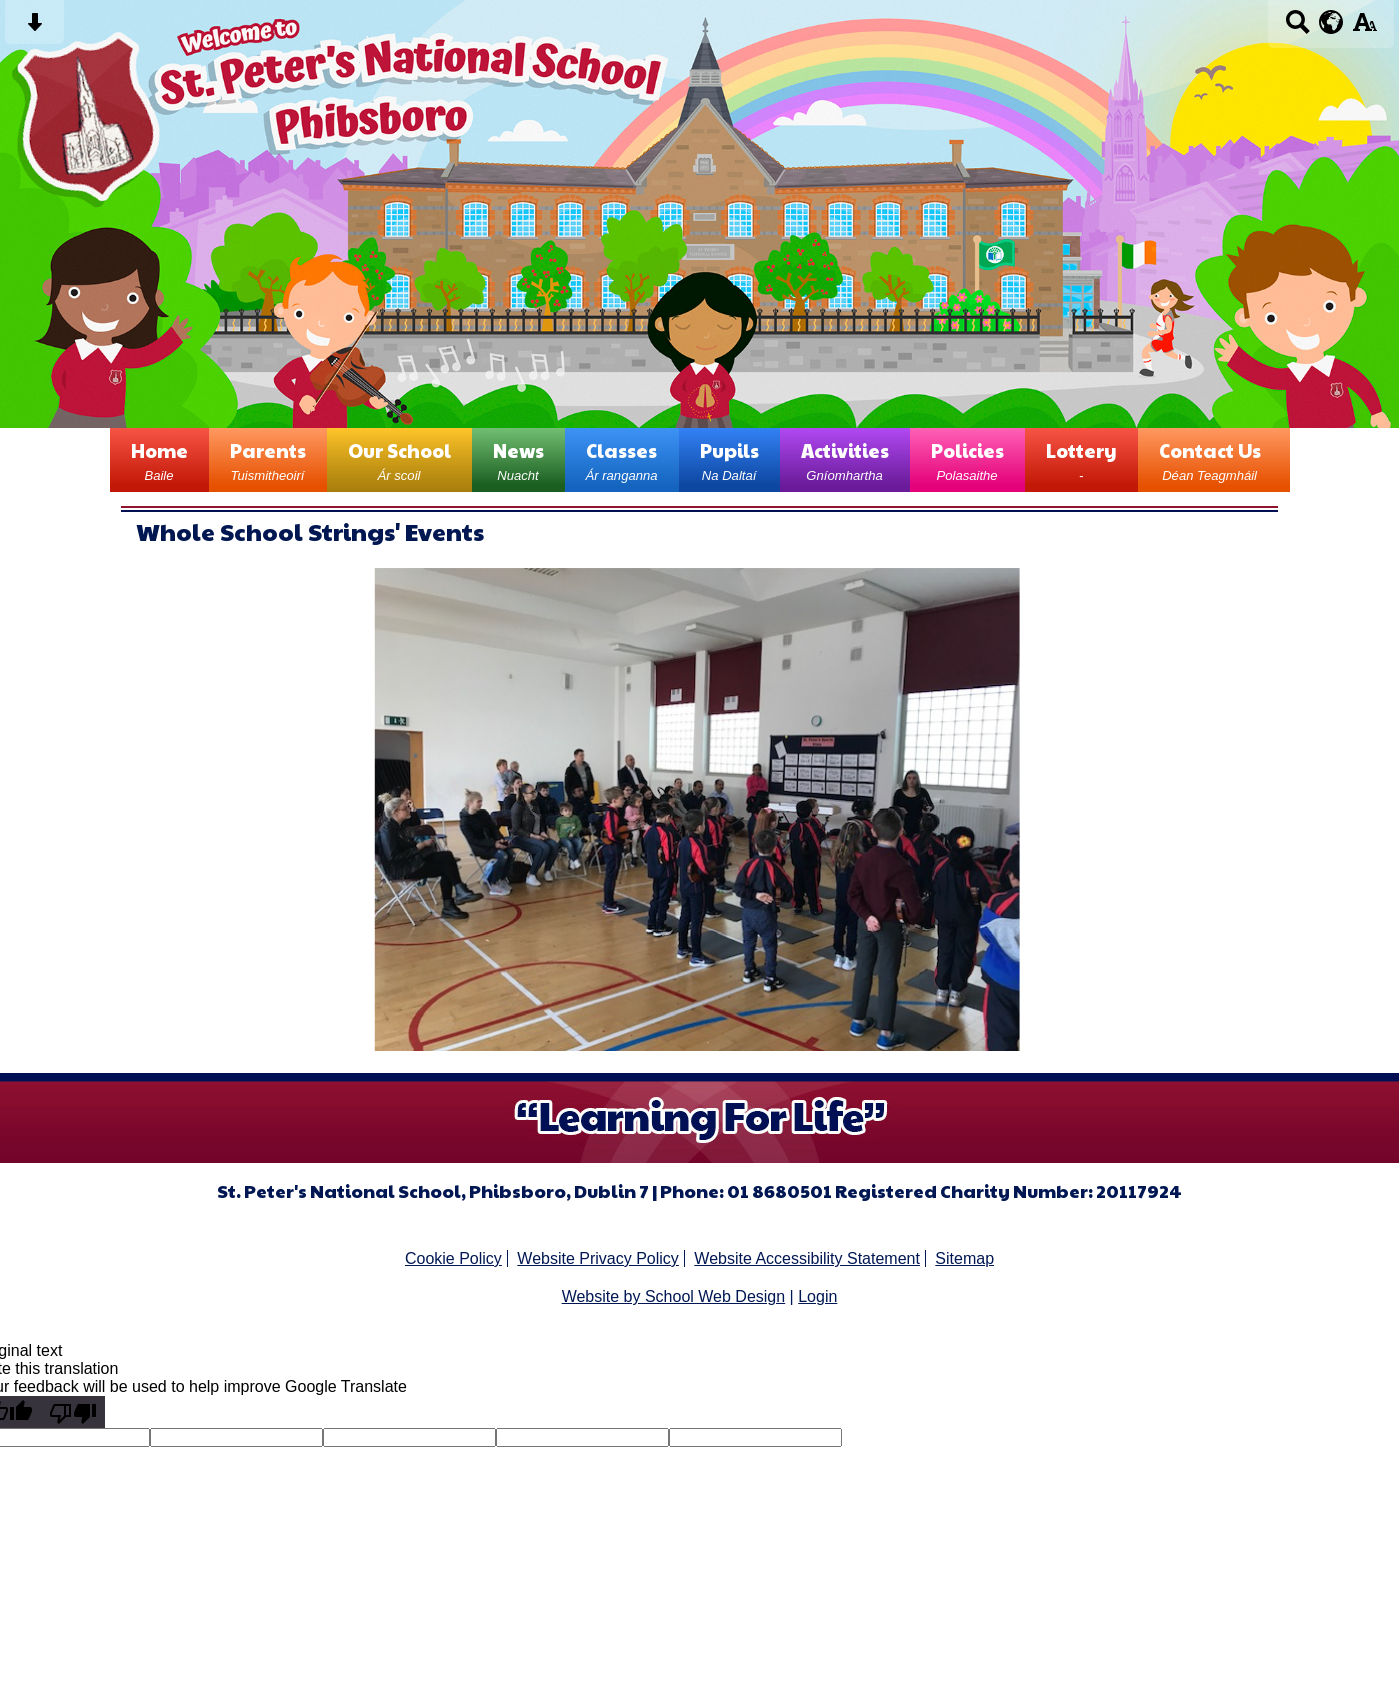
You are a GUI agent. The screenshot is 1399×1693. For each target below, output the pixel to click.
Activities (845, 460)
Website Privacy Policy (598, 1258)
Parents (268, 460)
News (518, 460)
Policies (967, 460)
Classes (622, 460)
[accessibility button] (1364, 28)
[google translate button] (1331, 22)
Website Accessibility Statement (807, 1258)
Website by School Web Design (674, 1296)
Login (817, 1296)
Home (159, 460)
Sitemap (964, 1258)
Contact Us (1210, 460)
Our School (399, 460)
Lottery (1081, 460)
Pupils (729, 460)
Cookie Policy (453, 1258)
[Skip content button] (34, 28)
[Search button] (1297, 28)
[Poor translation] (73, 1412)
